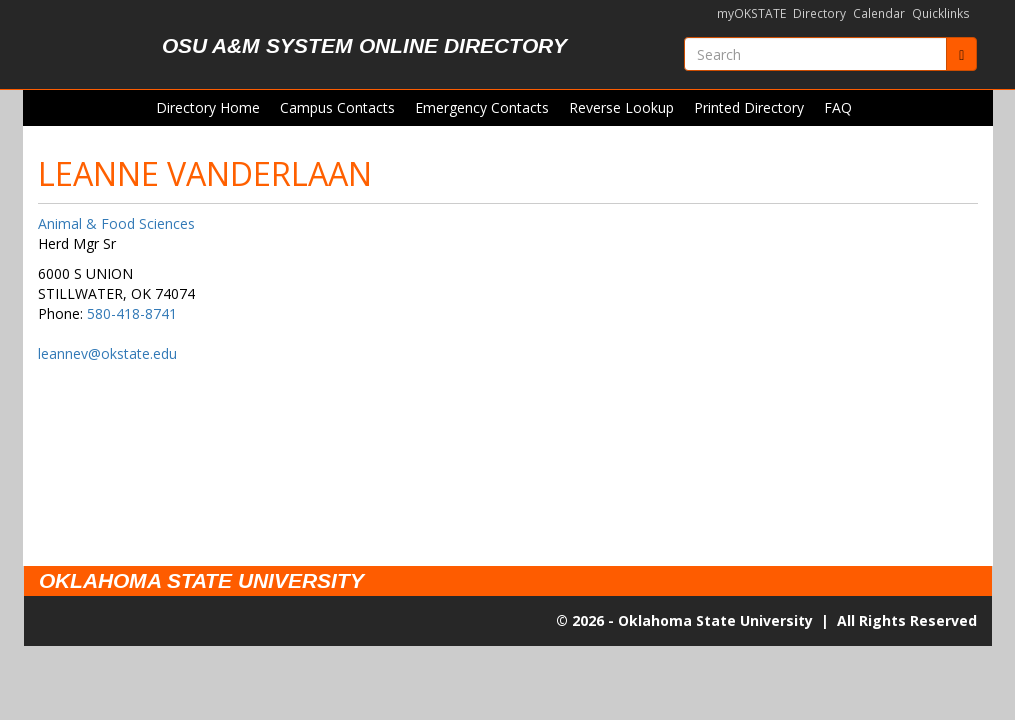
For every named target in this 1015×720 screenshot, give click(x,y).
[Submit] (961, 54)
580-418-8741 (132, 313)
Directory (819, 13)
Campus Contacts (337, 107)
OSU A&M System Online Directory (364, 45)
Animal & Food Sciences (116, 223)
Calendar (879, 13)
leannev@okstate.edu (107, 353)
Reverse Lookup (621, 107)
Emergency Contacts (482, 107)
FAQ (838, 107)
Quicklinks (941, 13)
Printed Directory (749, 107)
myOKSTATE (751, 13)
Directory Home (208, 107)
